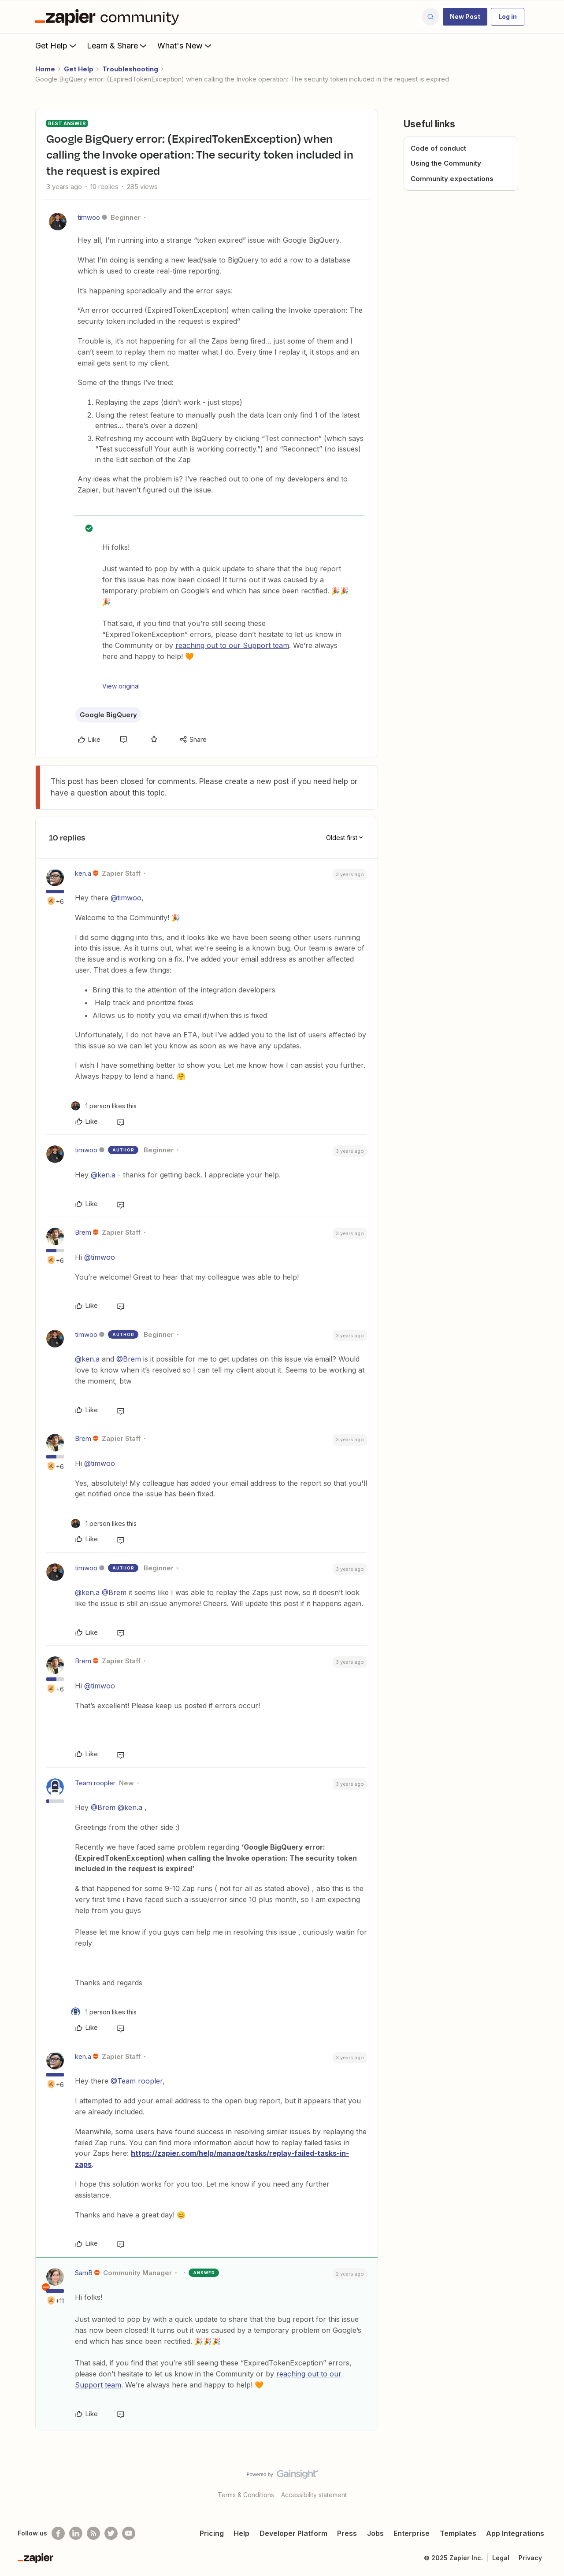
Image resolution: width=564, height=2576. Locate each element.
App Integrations (515, 2533)
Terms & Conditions (246, 2494)
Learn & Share (117, 45)
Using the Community (446, 163)
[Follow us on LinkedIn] (75, 2533)
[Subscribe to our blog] (93, 2533)
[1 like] (104, 1105)
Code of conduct (438, 148)
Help (241, 2533)
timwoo (89, 217)
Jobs (375, 2533)
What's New (185, 45)
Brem (83, 1232)
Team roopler (95, 1783)
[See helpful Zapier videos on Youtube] (128, 2533)
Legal (500, 2557)
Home (45, 69)
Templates (458, 2533)
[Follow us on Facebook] (58, 2533)
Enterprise (411, 2533)
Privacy (530, 2557)
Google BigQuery (108, 715)
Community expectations (452, 178)
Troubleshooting (130, 69)
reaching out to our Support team (232, 645)
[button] (465, 17)
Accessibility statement (314, 2494)
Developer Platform (293, 2533)
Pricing (212, 2533)
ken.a (83, 873)
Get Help (56, 45)
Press (347, 2533)
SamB (84, 2273)
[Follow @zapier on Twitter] (111, 2533)
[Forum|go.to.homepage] (109, 17)
